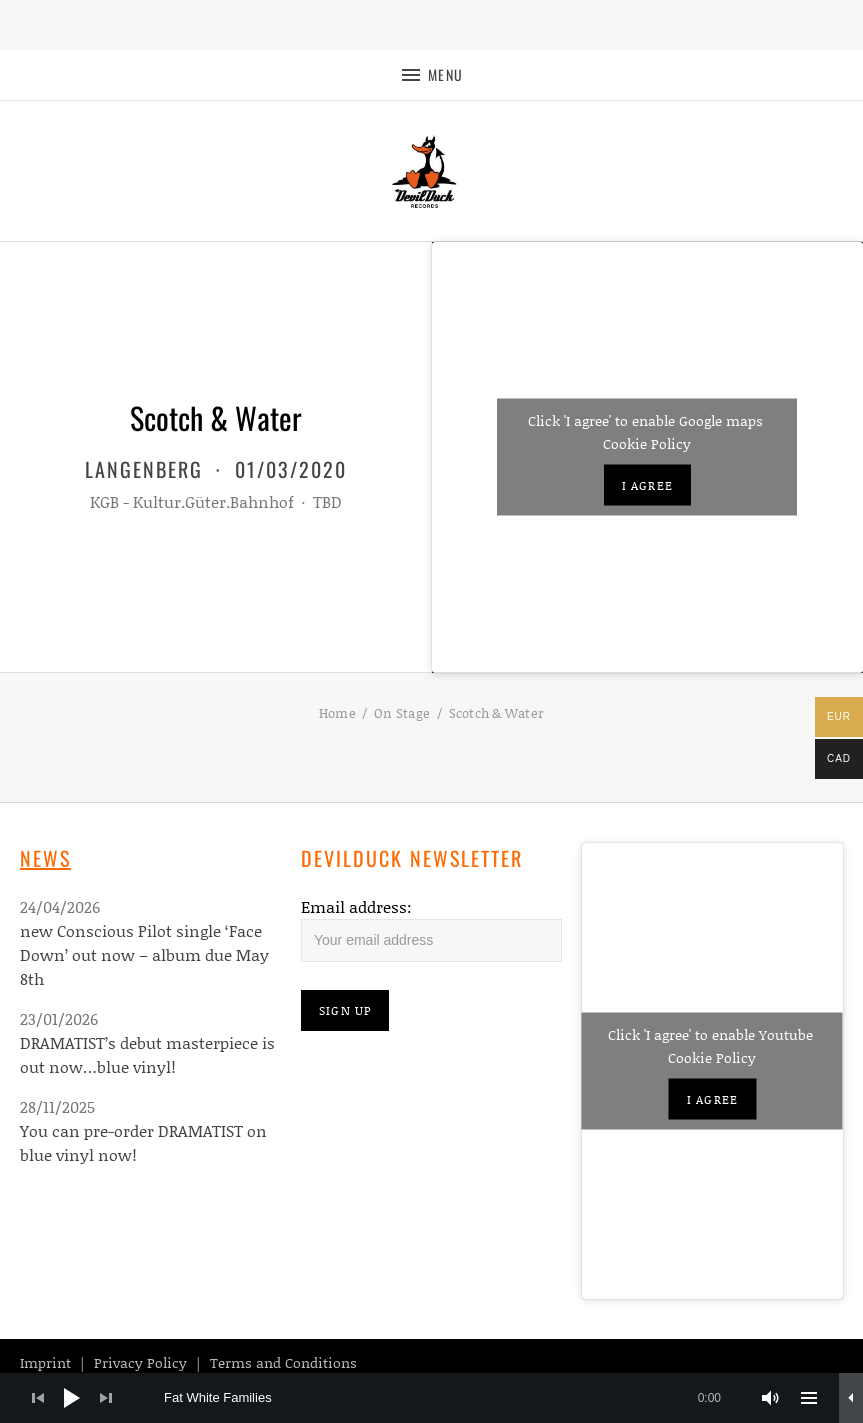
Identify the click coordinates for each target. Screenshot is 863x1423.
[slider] (452, 1398)
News (45, 858)
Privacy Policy (140, 1362)
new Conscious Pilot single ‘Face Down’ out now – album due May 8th (144, 954)
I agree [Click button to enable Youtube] (712, 1099)
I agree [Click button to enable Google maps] (647, 485)
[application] (431, 1398)
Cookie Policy (647, 443)
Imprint (45, 1362)
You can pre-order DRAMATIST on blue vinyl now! (143, 1142)
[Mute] (771, 1398)
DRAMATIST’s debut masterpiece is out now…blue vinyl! (147, 1054)
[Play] (72, 1398)
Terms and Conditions (283, 1362)
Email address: (356, 906)
